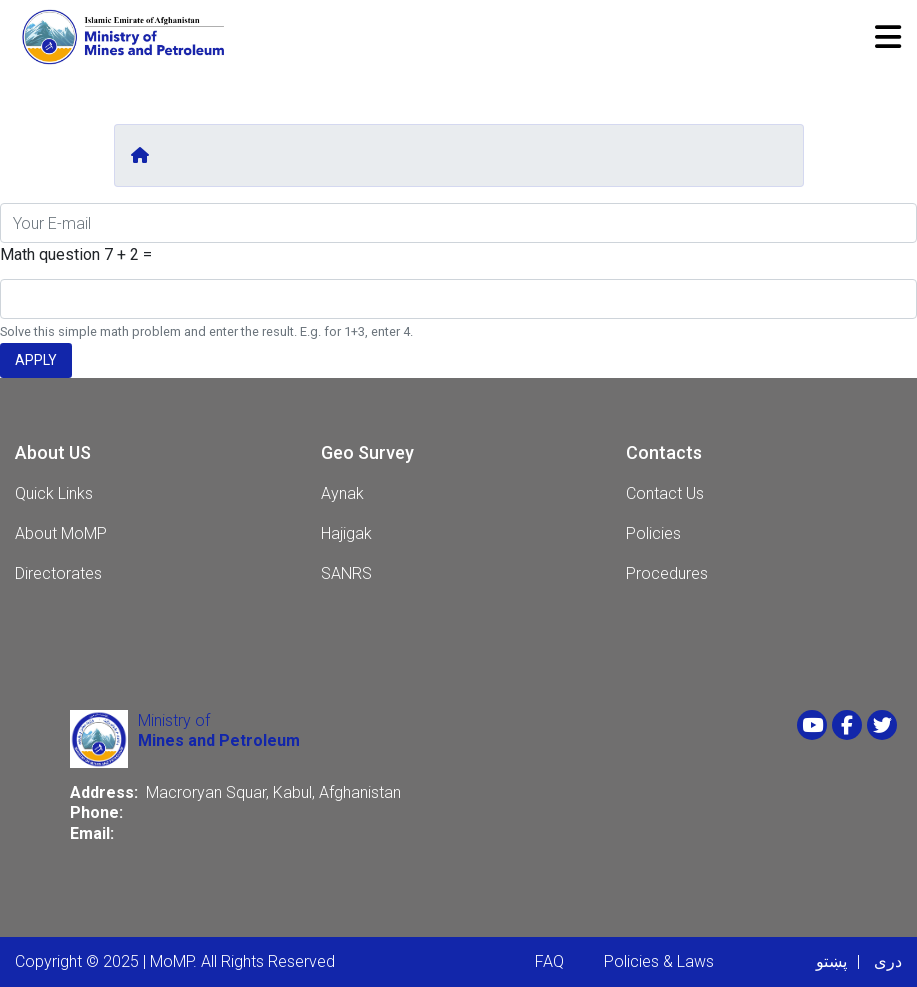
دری (888, 961)
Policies (653, 533)
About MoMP (61, 533)
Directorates (58, 573)
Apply (36, 360)
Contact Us (665, 493)
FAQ (549, 961)
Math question (50, 254)
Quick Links (54, 493)
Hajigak (346, 533)
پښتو (831, 961)
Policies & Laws (659, 961)
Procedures (667, 573)
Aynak (342, 493)
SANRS (346, 573)
